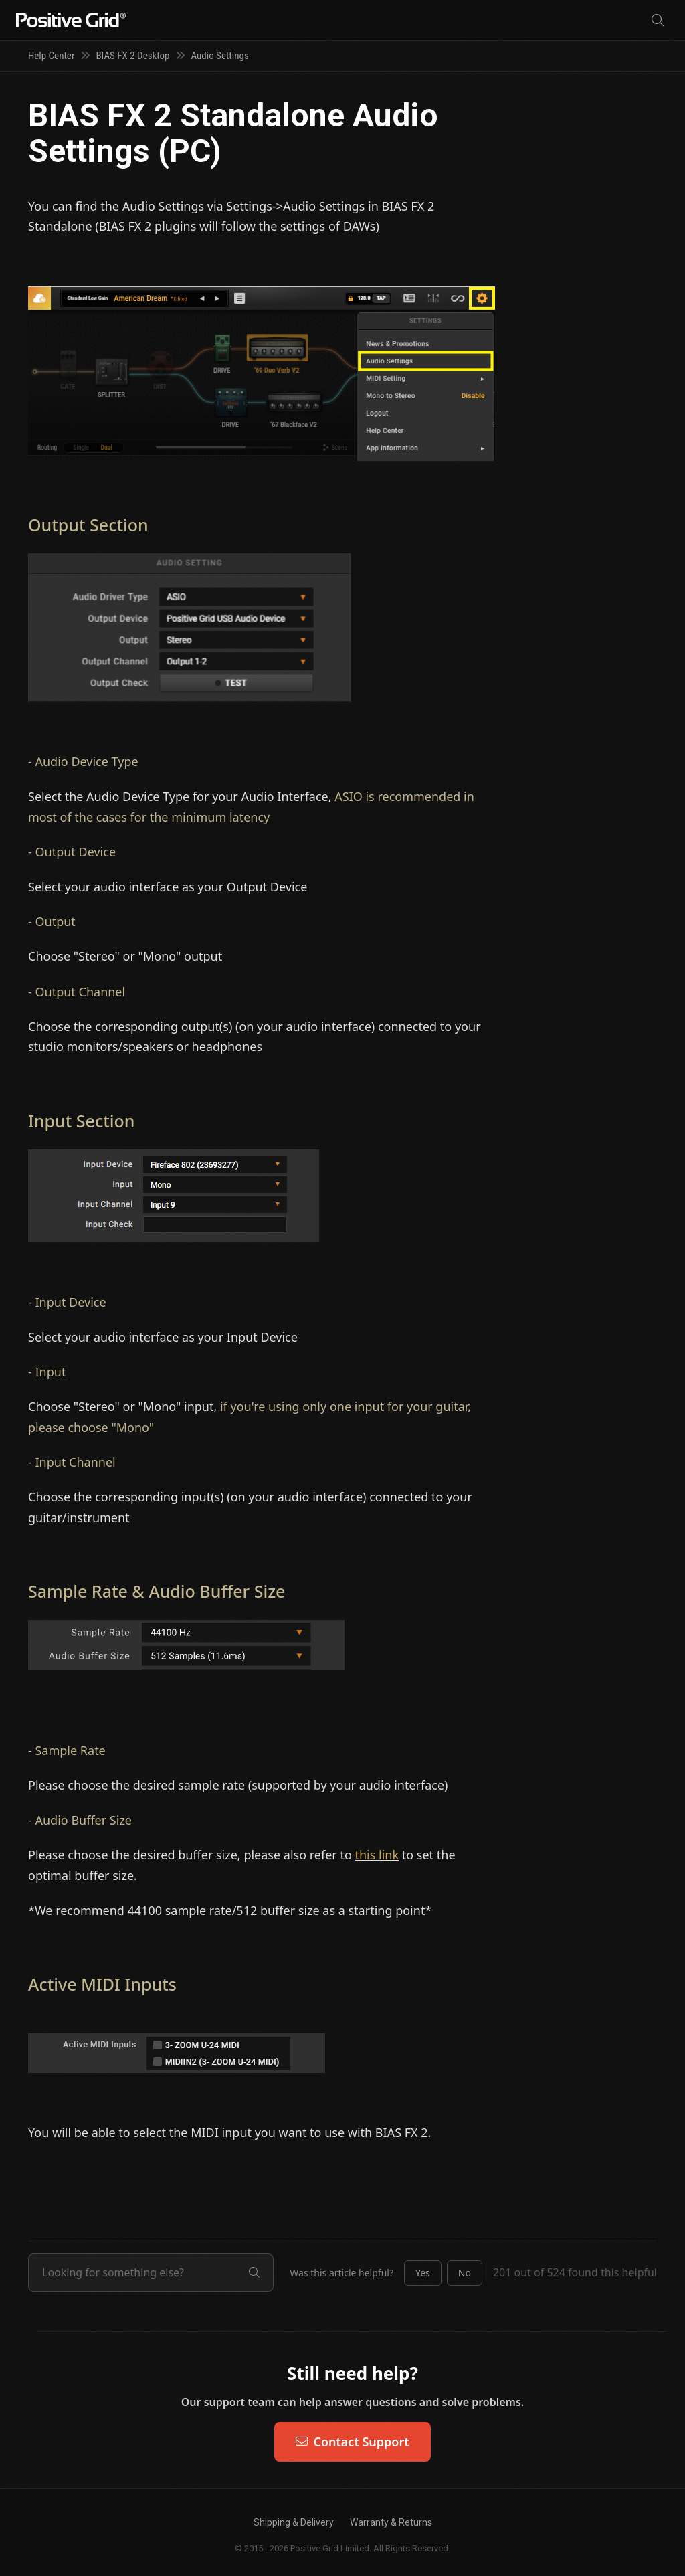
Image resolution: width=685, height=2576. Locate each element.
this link (377, 1855)
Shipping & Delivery (294, 2522)
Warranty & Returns (391, 2522)
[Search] (657, 20)
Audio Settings (219, 56)
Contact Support (352, 2441)
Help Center (51, 56)
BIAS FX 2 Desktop (132, 56)
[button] (423, 2273)
